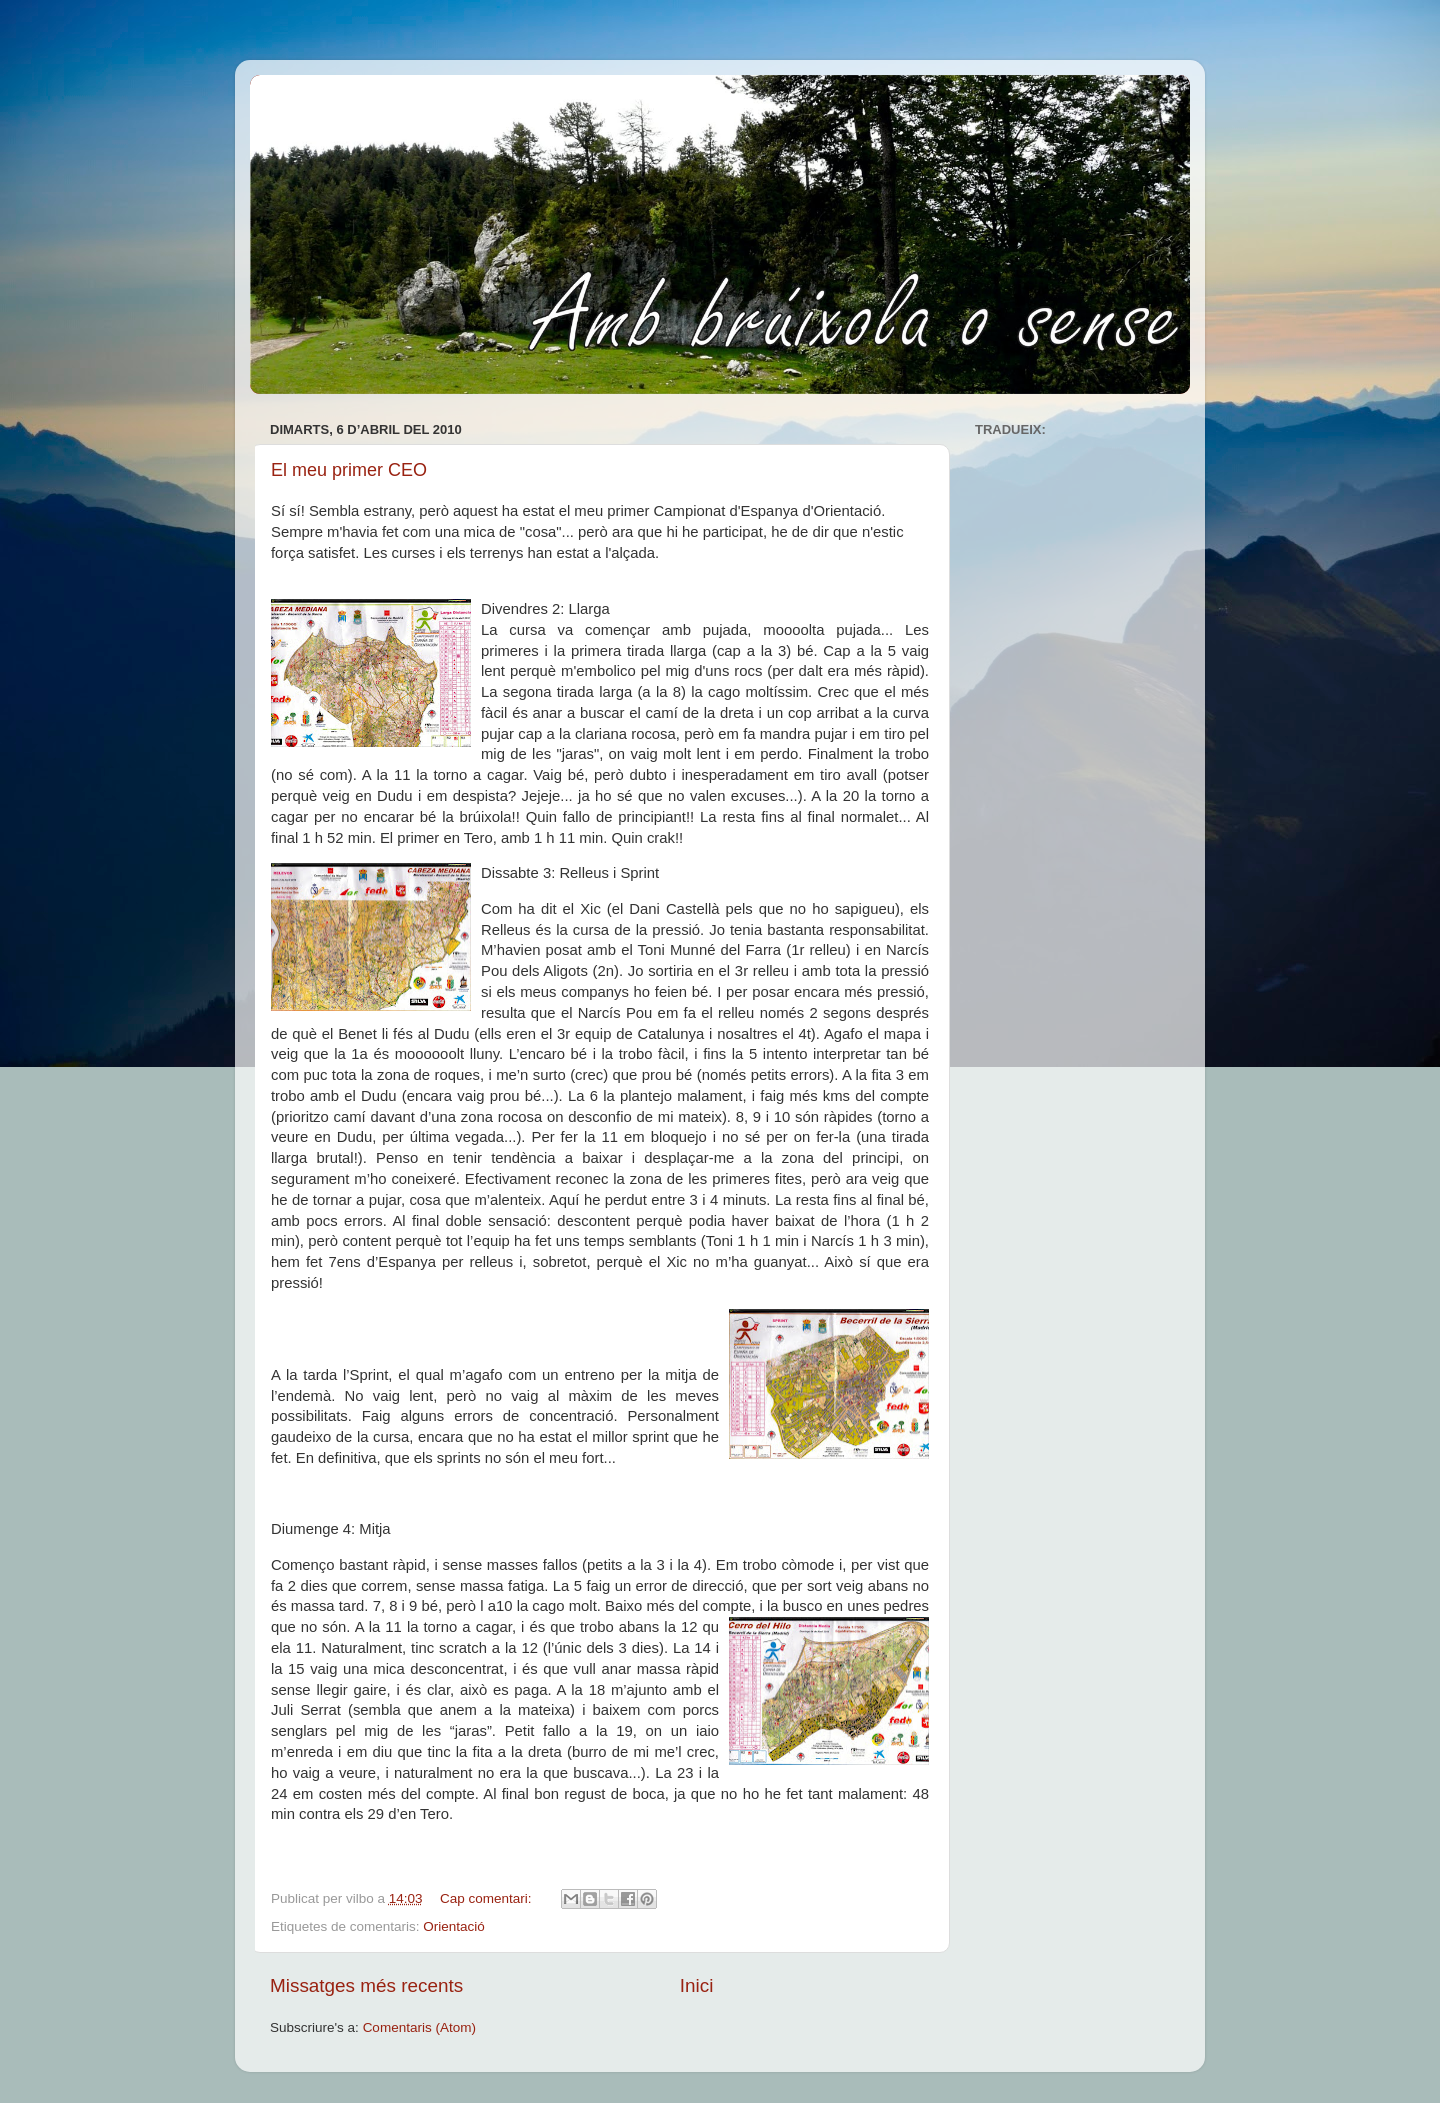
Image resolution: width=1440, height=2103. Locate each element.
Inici (697, 1985)
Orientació (454, 1926)
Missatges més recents (366, 1985)
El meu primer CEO (349, 470)
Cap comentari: (487, 1898)
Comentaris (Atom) (419, 2027)
